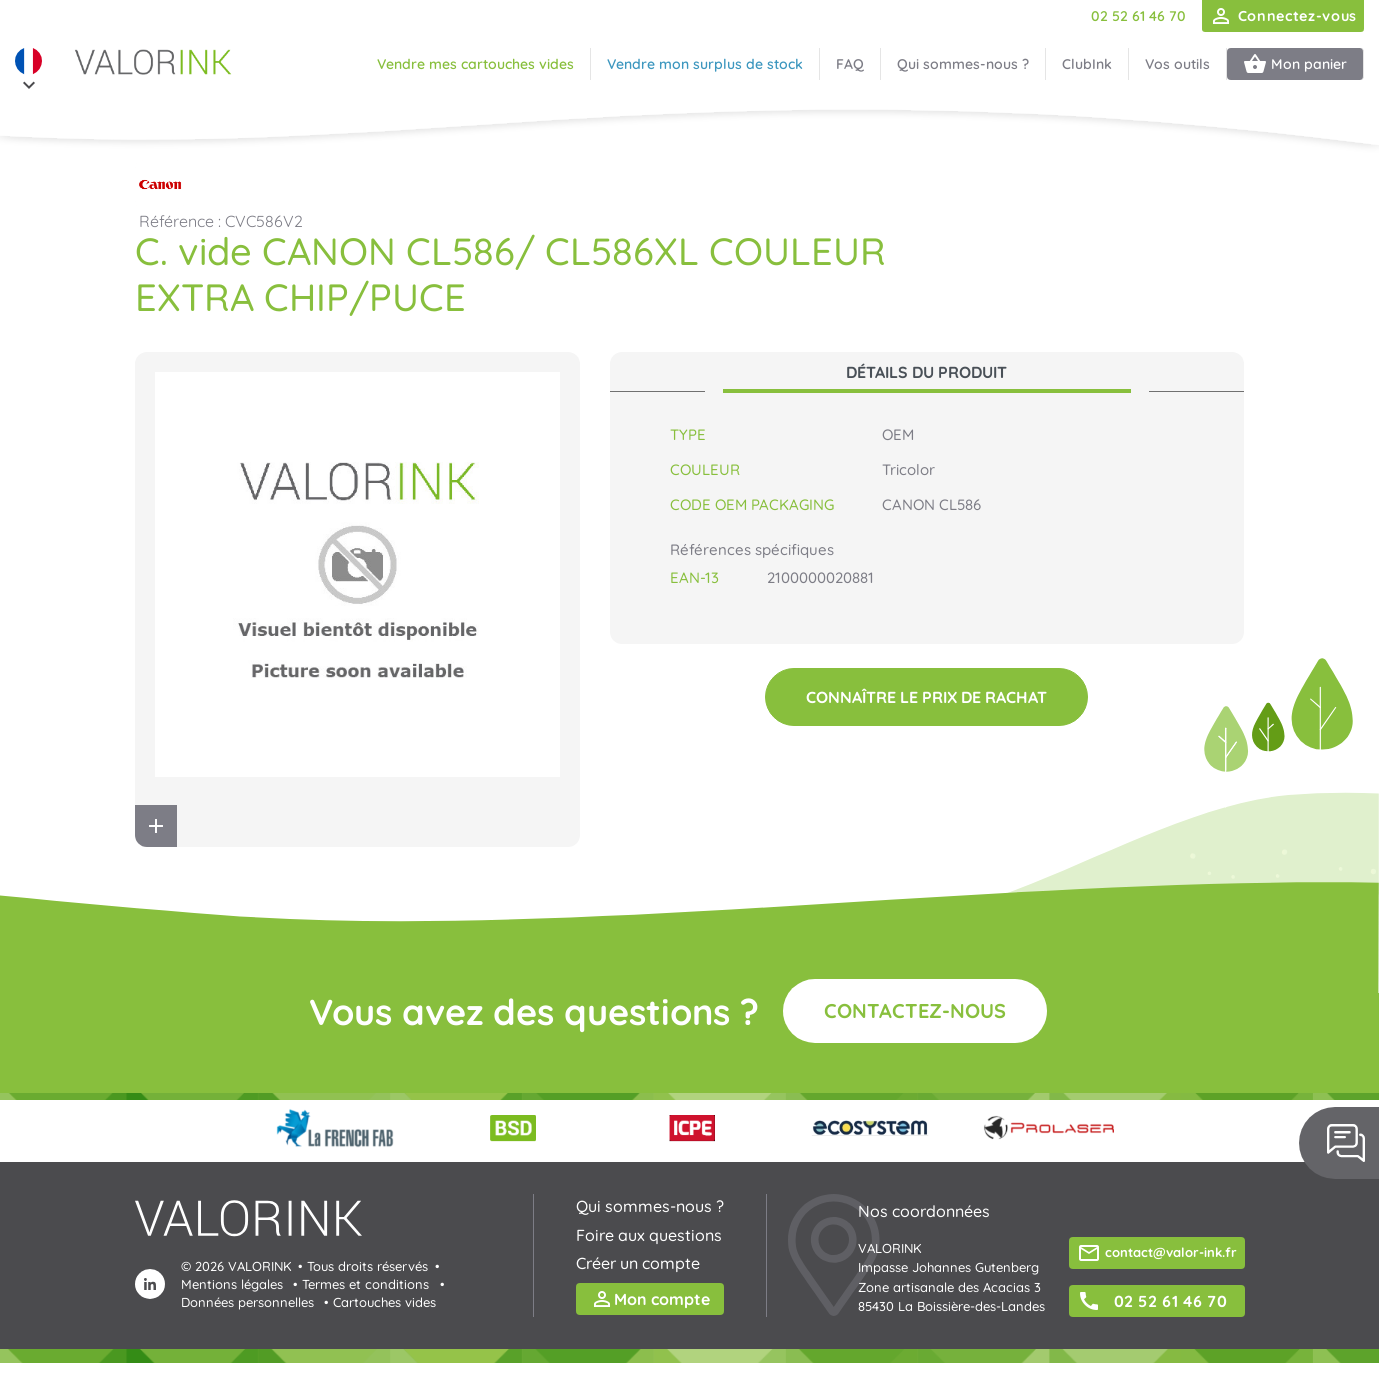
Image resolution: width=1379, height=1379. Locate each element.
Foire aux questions (649, 1235)
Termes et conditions (365, 1284)
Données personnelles (247, 1302)
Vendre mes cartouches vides (475, 64)
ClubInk (1087, 64)
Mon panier (1295, 64)
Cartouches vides (384, 1302)
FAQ (850, 64)
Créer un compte (638, 1263)
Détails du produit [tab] (926, 372)
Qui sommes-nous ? (963, 64)
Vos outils (1177, 64)
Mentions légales (232, 1284)
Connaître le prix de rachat (926, 697)
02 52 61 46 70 (1138, 16)
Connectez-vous (1283, 16)
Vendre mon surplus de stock (705, 64)
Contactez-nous (915, 1010)
